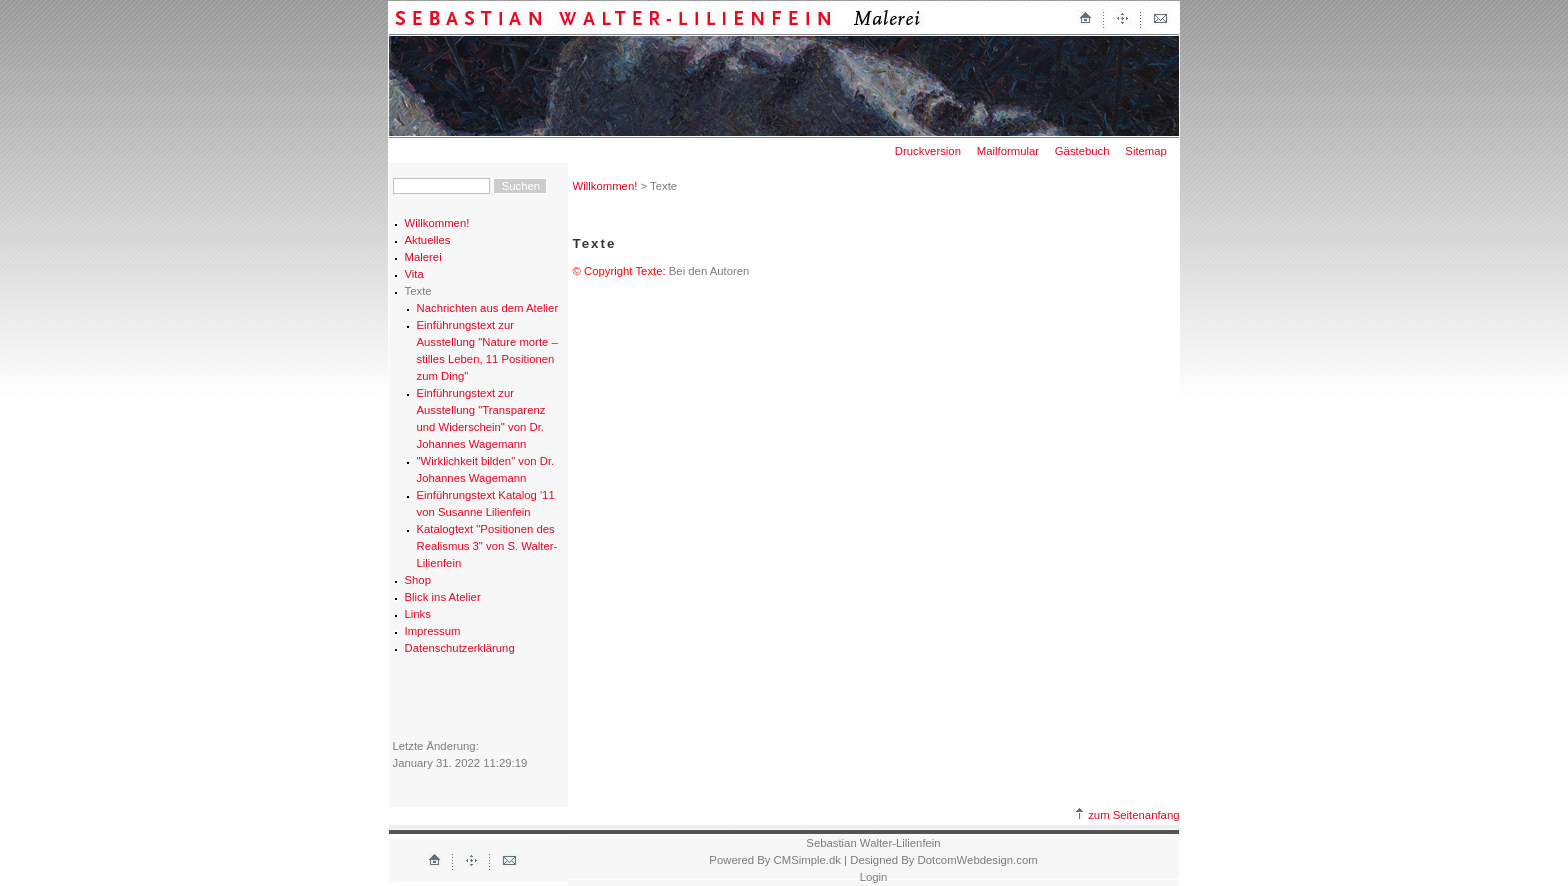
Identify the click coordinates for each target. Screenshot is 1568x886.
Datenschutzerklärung (460, 648)
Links (418, 614)
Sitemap (1146, 151)
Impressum (433, 631)
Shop (418, 580)
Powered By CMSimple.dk (775, 860)
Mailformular (1008, 151)
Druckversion (928, 151)
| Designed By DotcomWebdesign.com (941, 860)
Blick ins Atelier (443, 597)
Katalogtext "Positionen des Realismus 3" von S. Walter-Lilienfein (487, 546)
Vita (414, 274)
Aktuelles (428, 240)
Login (874, 877)
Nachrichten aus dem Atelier (488, 308)
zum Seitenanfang (1127, 815)
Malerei (423, 257)
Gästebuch (1082, 151)
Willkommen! (437, 223)
